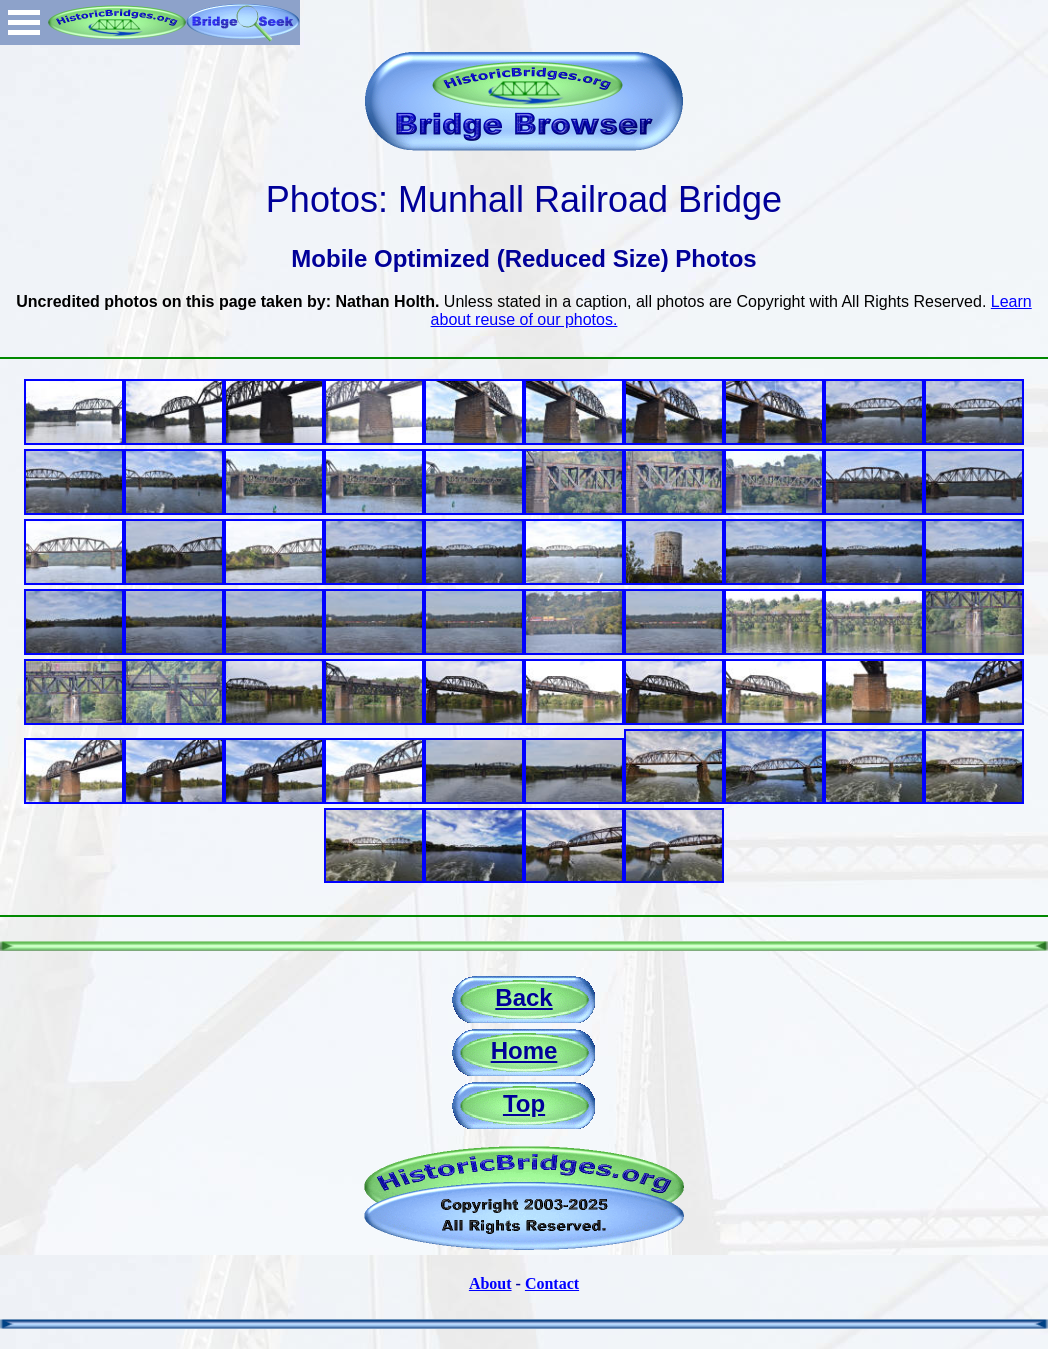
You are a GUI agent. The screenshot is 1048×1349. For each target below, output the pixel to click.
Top (524, 1103)
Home (524, 1050)
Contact (552, 1283)
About (490, 1283)
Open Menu (24, 22)
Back (523, 997)
